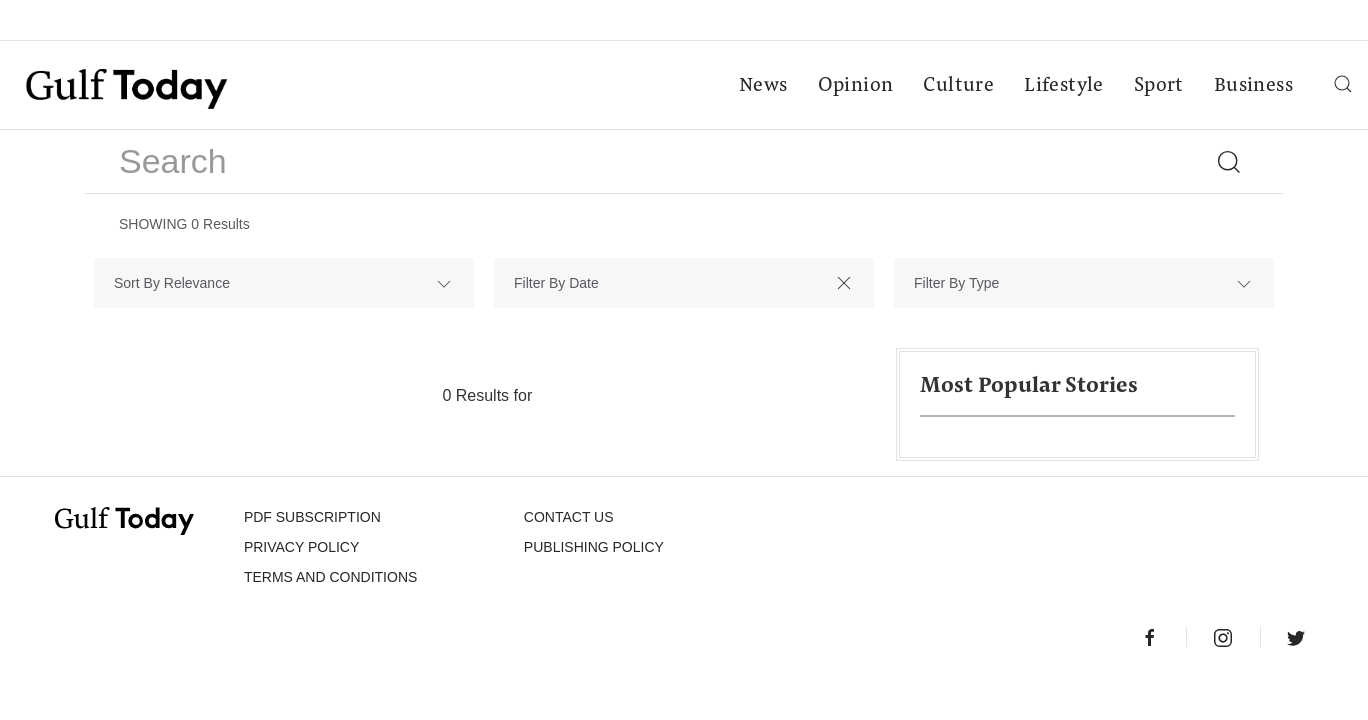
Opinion (856, 86)
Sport (1159, 86)
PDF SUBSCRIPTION (312, 517)
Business (1253, 86)
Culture (958, 86)
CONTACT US (569, 517)
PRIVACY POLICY (301, 547)
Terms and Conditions (330, 577)
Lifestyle (1064, 86)
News (763, 86)
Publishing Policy (594, 547)
